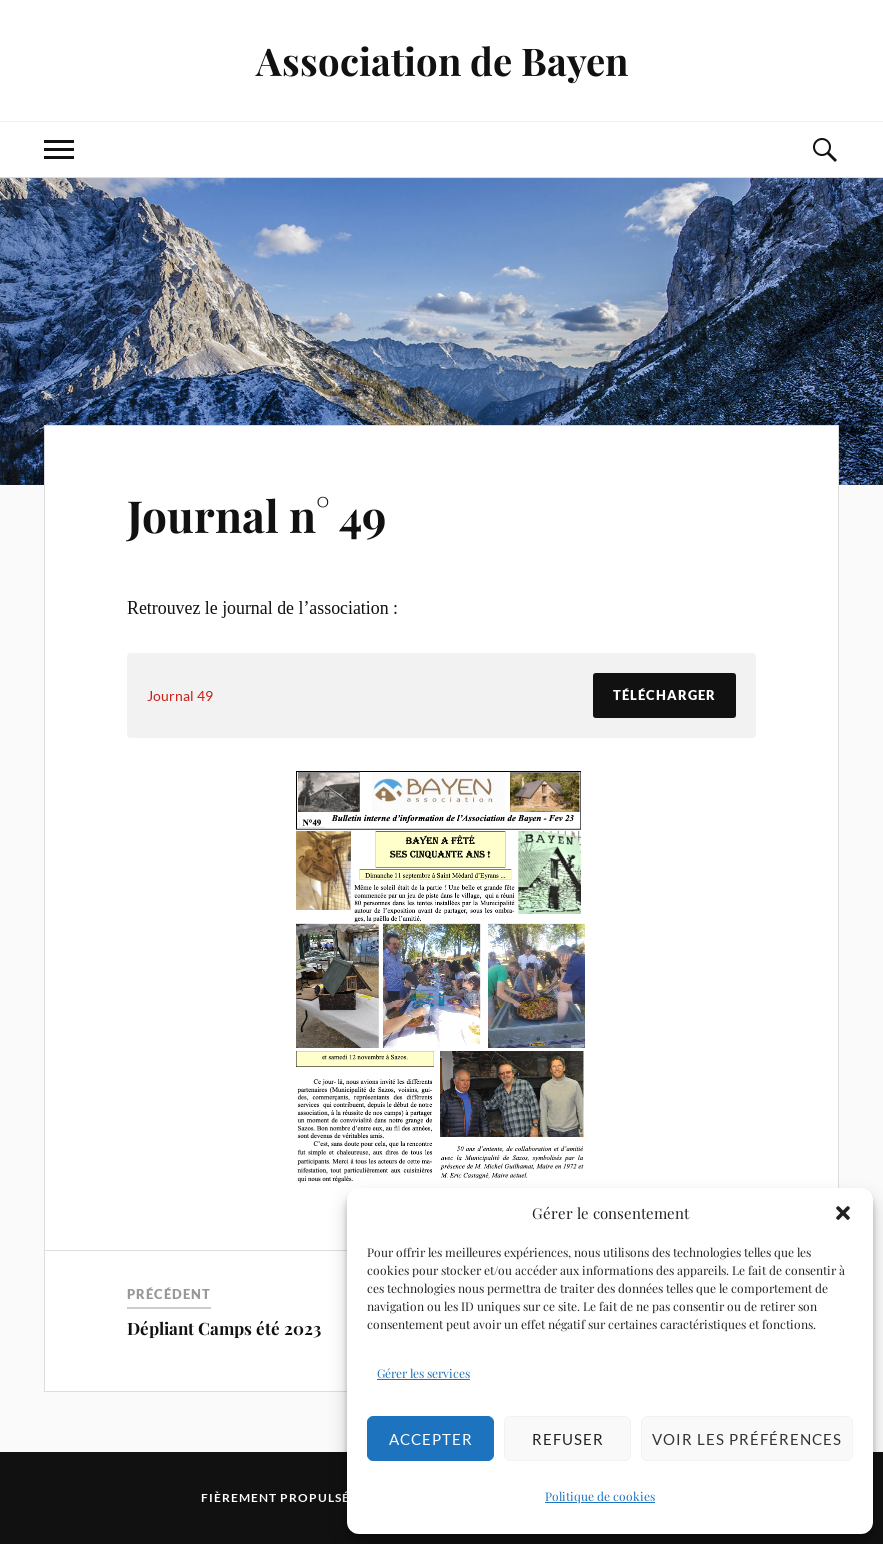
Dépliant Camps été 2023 (224, 1328)
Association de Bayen (442, 60)
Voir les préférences (747, 1439)
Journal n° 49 (256, 514)
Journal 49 (180, 695)
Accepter (431, 1439)
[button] (843, 1213)
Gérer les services (423, 1373)
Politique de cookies (600, 1496)
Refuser (568, 1439)
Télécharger (664, 695)
